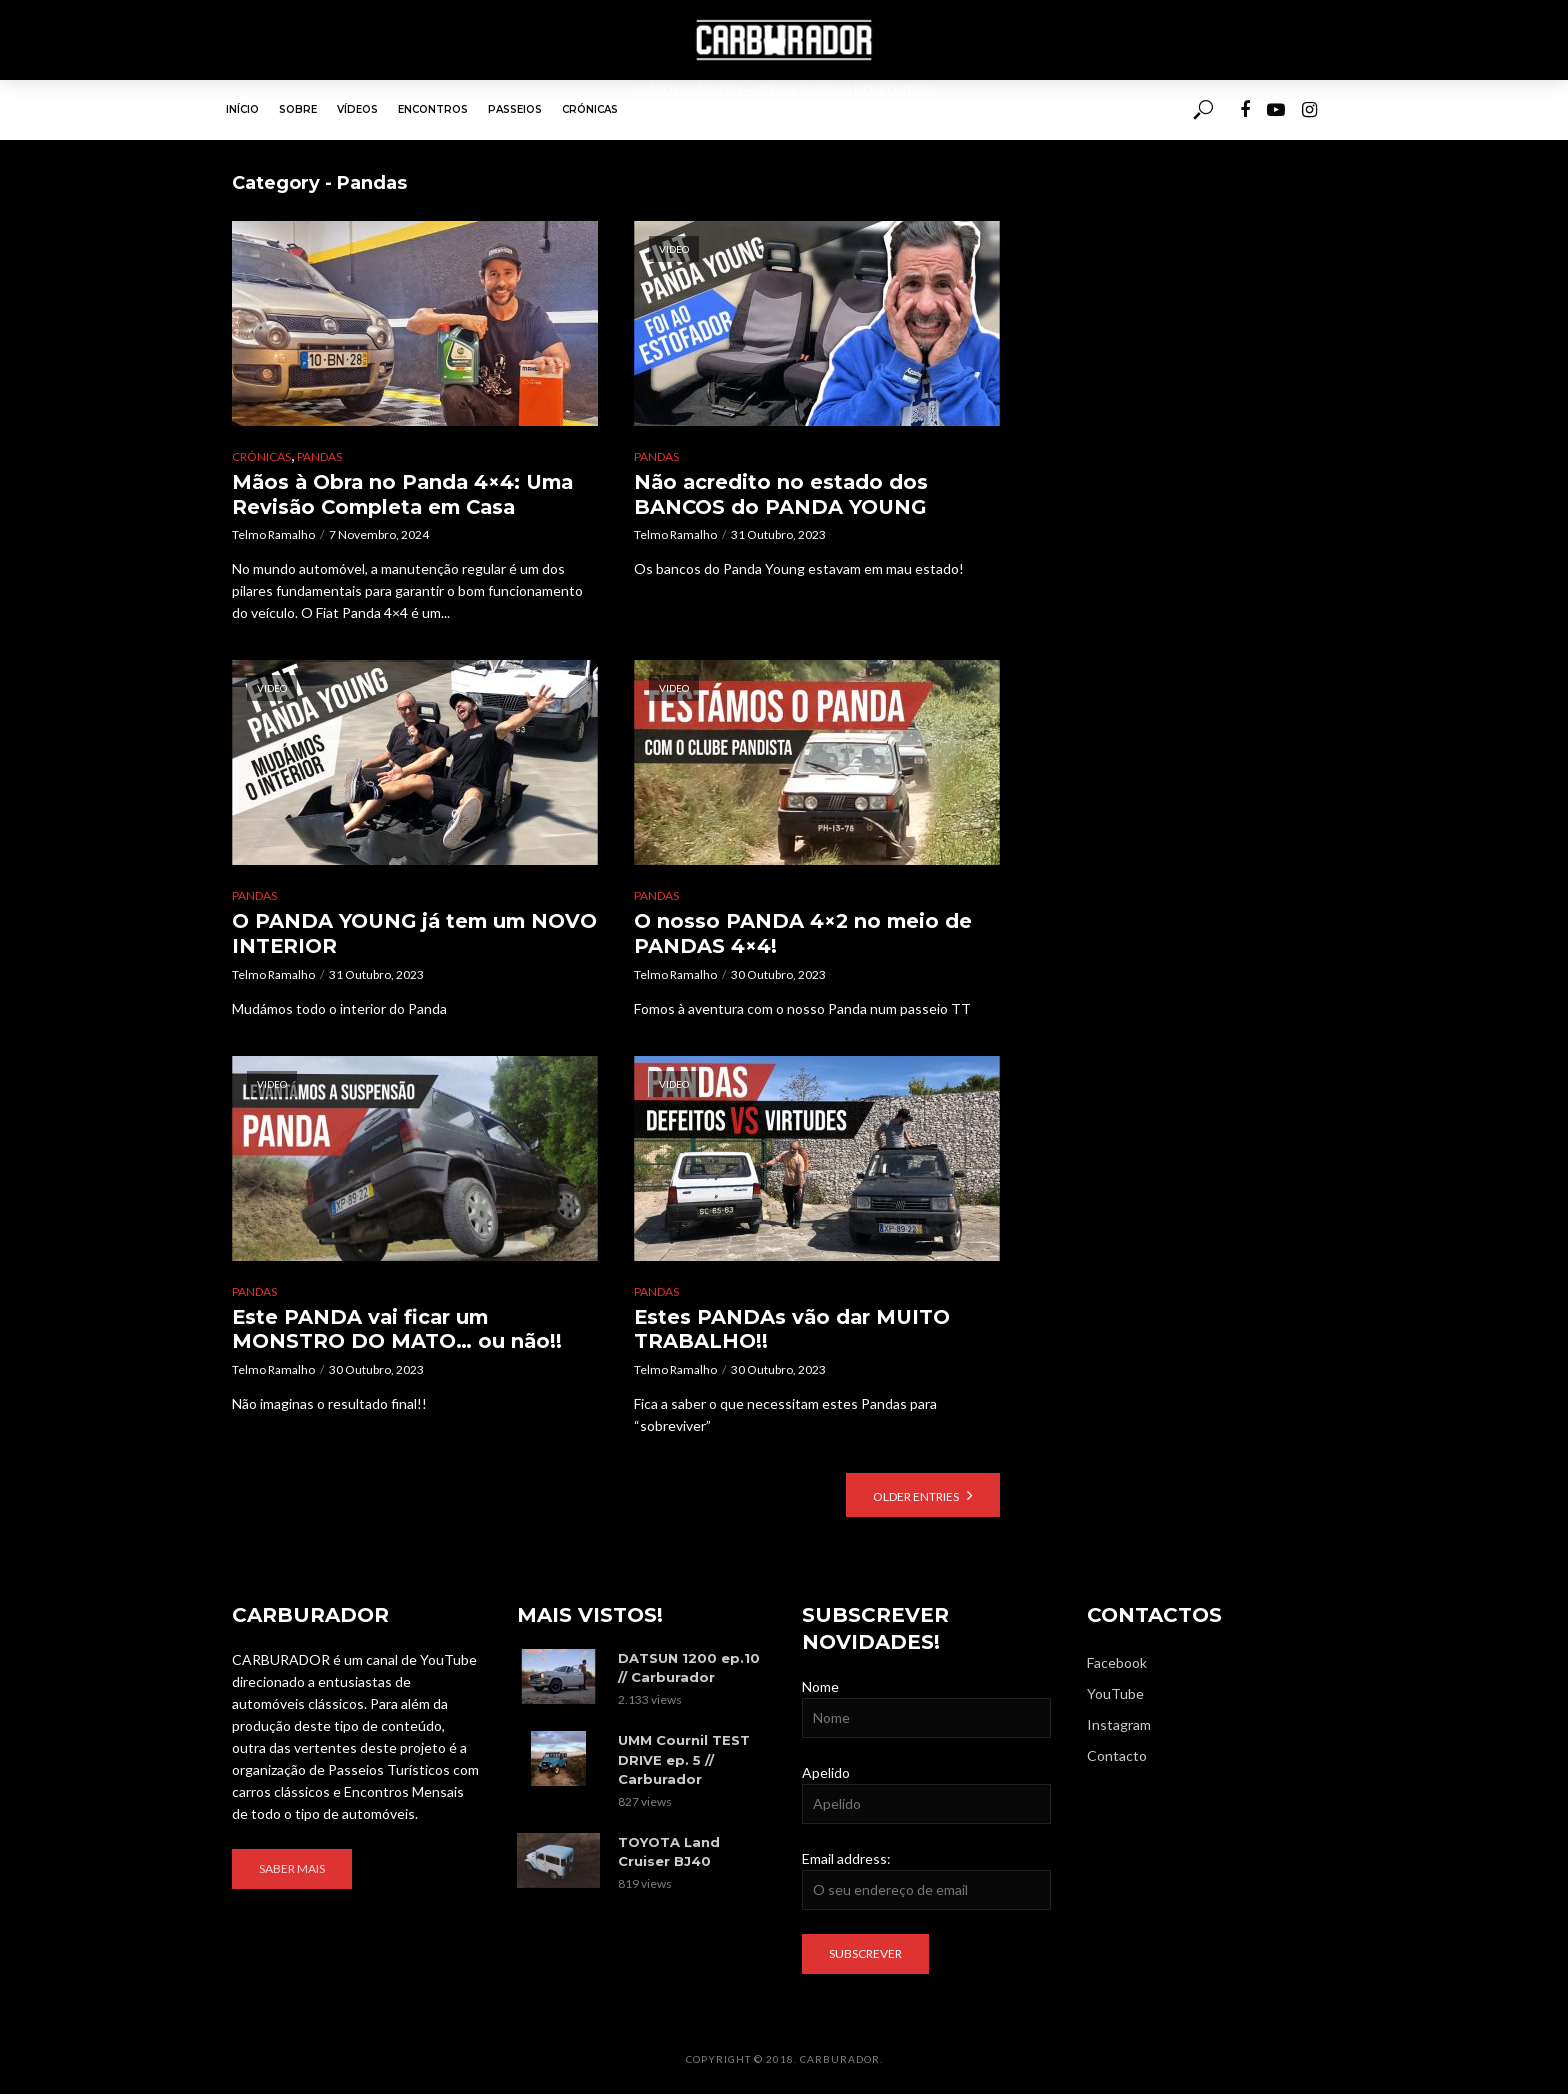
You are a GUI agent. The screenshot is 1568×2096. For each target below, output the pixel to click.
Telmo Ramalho (273, 535)
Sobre (298, 109)
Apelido (826, 1774)
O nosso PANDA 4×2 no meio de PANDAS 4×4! (804, 934)
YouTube (1115, 1695)
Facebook (1117, 1664)
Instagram (1119, 1726)
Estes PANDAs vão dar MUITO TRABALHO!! (794, 1330)
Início (242, 109)
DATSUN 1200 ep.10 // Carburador (689, 1669)
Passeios (515, 109)
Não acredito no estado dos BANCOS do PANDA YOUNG (782, 494)
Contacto (1117, 1757)
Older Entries (916, 1498)
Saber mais (292, 1870)
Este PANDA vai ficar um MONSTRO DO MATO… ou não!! (397, 1330)
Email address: (846, 1860)
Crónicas (590, 109)
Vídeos (357, 109)
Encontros (433, 109)
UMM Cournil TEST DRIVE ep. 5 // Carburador (684, 1761)
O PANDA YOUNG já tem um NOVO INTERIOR (382, 934)
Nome (820, 1688)
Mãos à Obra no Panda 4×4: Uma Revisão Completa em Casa (407, 494)
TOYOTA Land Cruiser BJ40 (669, 1852)
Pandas (319, 456)
